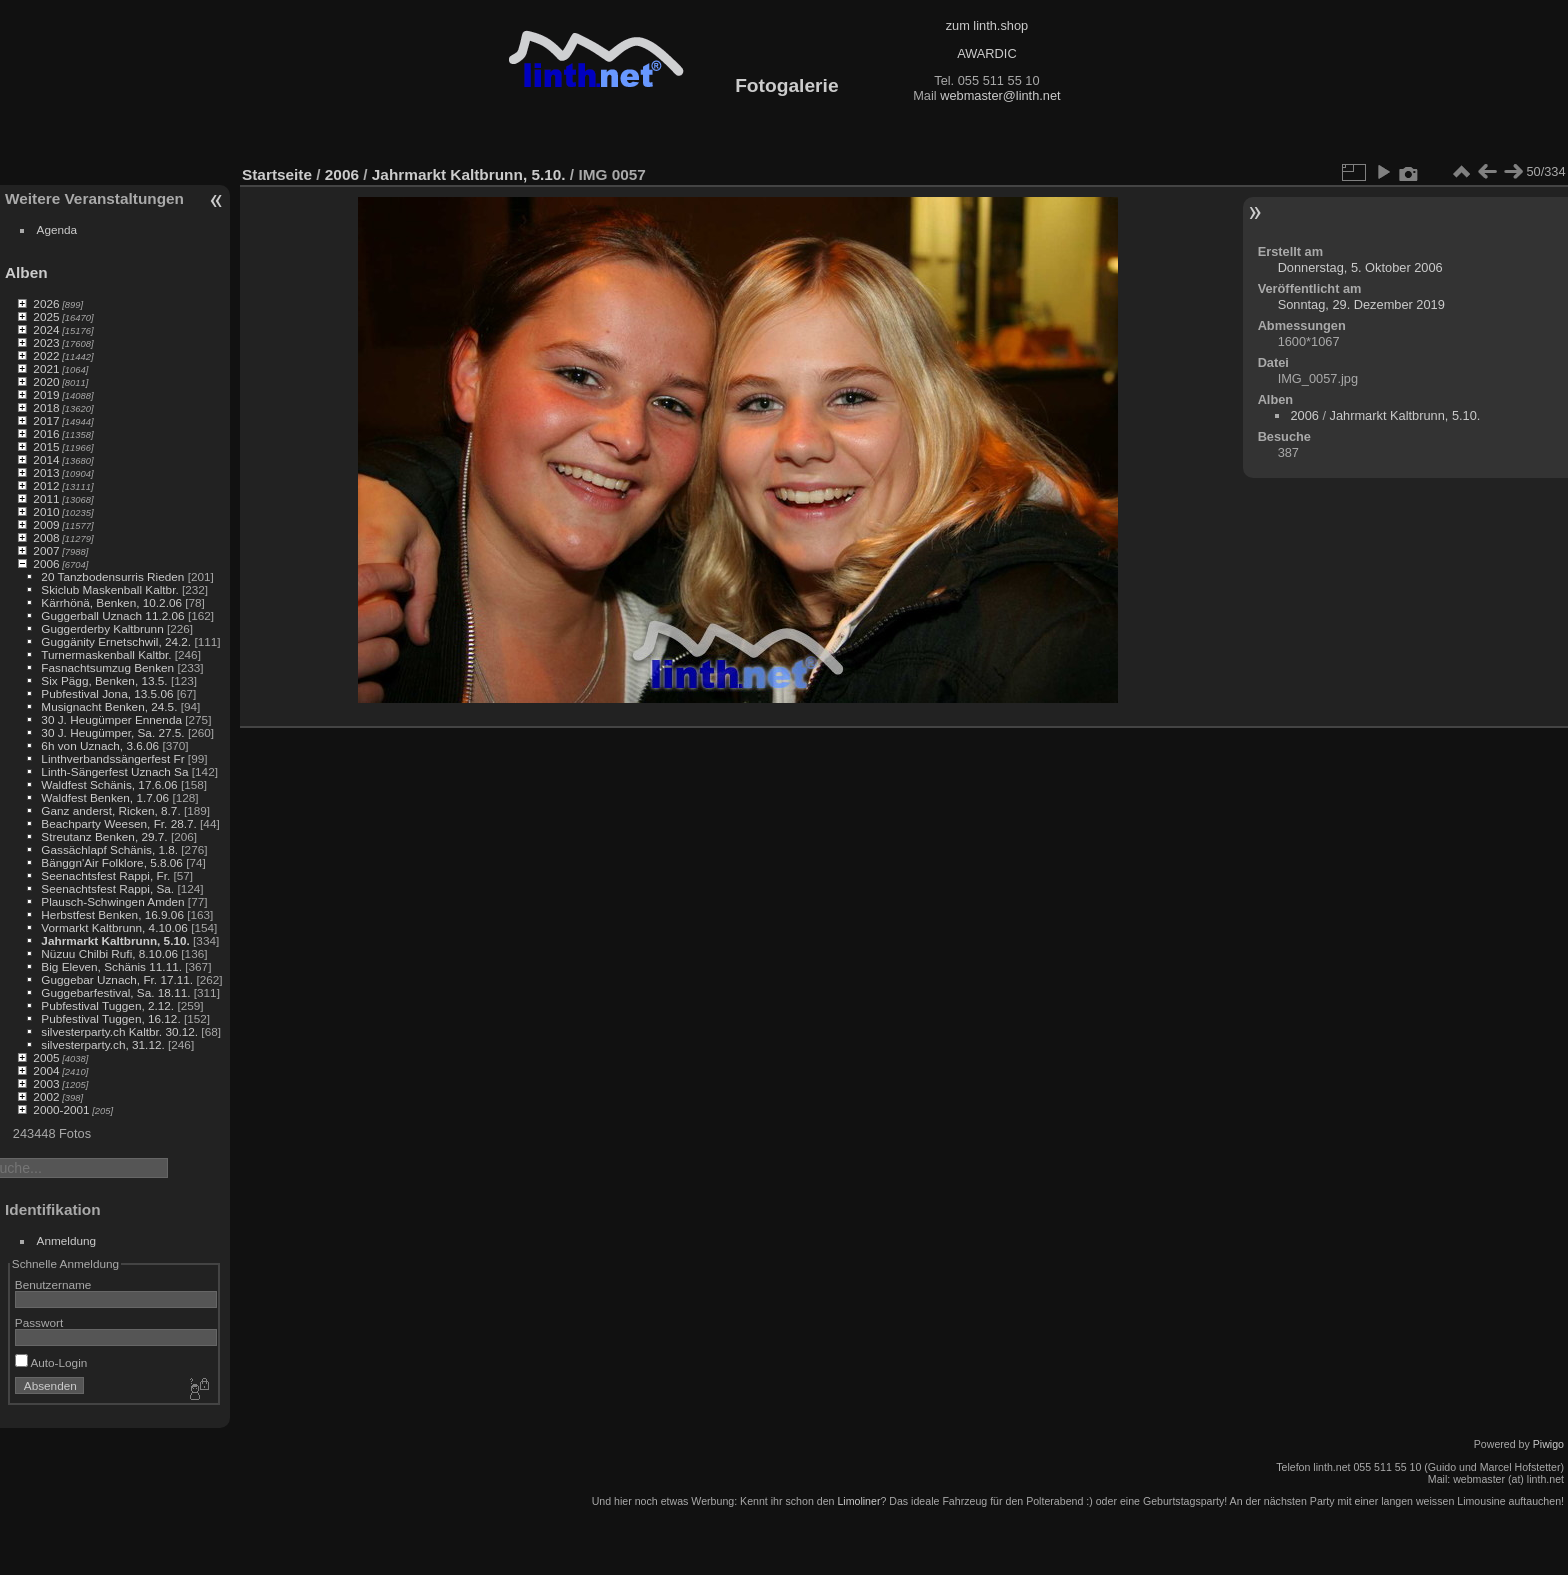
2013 (46, 472)
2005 (46, 1057)
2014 (46, 459)
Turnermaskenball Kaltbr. (106, 654)
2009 (46, 524)
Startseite (277, 174)
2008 (46, 537)
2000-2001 (61, 1109)
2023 (46, 342)
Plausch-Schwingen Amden (112, 901)
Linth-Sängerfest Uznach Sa (114, 771)
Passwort (39, 1322)
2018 (46, 407)
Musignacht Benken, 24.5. (109, 706)
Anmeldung (67, 1240)
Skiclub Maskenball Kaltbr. (109, 589)
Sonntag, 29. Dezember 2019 (1361, 304)
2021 (46, 368)
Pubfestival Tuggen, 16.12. (110, 1018)
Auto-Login (51, 1362)
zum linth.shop (987, 25)
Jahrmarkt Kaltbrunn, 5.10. (115, 940)
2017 (46, 420)
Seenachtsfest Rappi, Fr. (105, 875)
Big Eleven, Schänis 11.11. (111, 966)
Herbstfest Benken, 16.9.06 (112, 914)
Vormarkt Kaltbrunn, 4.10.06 (114, 927)
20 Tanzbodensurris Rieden (112, 576)
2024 (46, 329)
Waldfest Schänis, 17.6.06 (109, 784)
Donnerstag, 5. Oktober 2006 (1360, 267)
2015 (46, 446)
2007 (46, 550)
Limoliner (858, 1501)
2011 (46, 498)
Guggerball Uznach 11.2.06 (112, 615)
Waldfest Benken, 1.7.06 (105, 797)
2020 (46, 381)
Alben (26, 272)
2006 (46, 563)
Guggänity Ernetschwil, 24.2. (116, 641)
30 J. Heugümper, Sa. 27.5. (112, 732)
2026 (46, 303)
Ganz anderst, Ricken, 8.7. (110, 810)
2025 (46, 316)
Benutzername (53, 1284)
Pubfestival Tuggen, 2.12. (107, 1005)
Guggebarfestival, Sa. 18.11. (115, 992)
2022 (46, 355)
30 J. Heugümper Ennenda (111, 719)
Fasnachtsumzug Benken (107, 667)
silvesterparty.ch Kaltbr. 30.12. (119, 1031)
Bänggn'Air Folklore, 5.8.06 (112, 862)
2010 (46, 511)
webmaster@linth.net (1000, 95)
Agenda (57, 229)
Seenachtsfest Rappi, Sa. (107, 888)
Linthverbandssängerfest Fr (112, 758)
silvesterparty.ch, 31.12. (102, 1044)
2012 (46, 485)
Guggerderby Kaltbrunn (102, 628)
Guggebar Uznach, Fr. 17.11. (117, 979)
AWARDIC (986, 53)
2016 (46, 433)
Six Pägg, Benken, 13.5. (104, 680)
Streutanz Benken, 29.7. (104, 836)
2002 (46, 1096)
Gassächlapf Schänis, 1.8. (109, 849)
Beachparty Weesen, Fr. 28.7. (118, 823)
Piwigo (1548, 1444)
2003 (46, 1083)
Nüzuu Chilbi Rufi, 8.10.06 (109, 953)
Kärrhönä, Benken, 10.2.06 (111, 602)
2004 (46, 1070)
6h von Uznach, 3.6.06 (100, 745)
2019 (46, 394)
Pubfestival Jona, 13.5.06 (107, 693)
